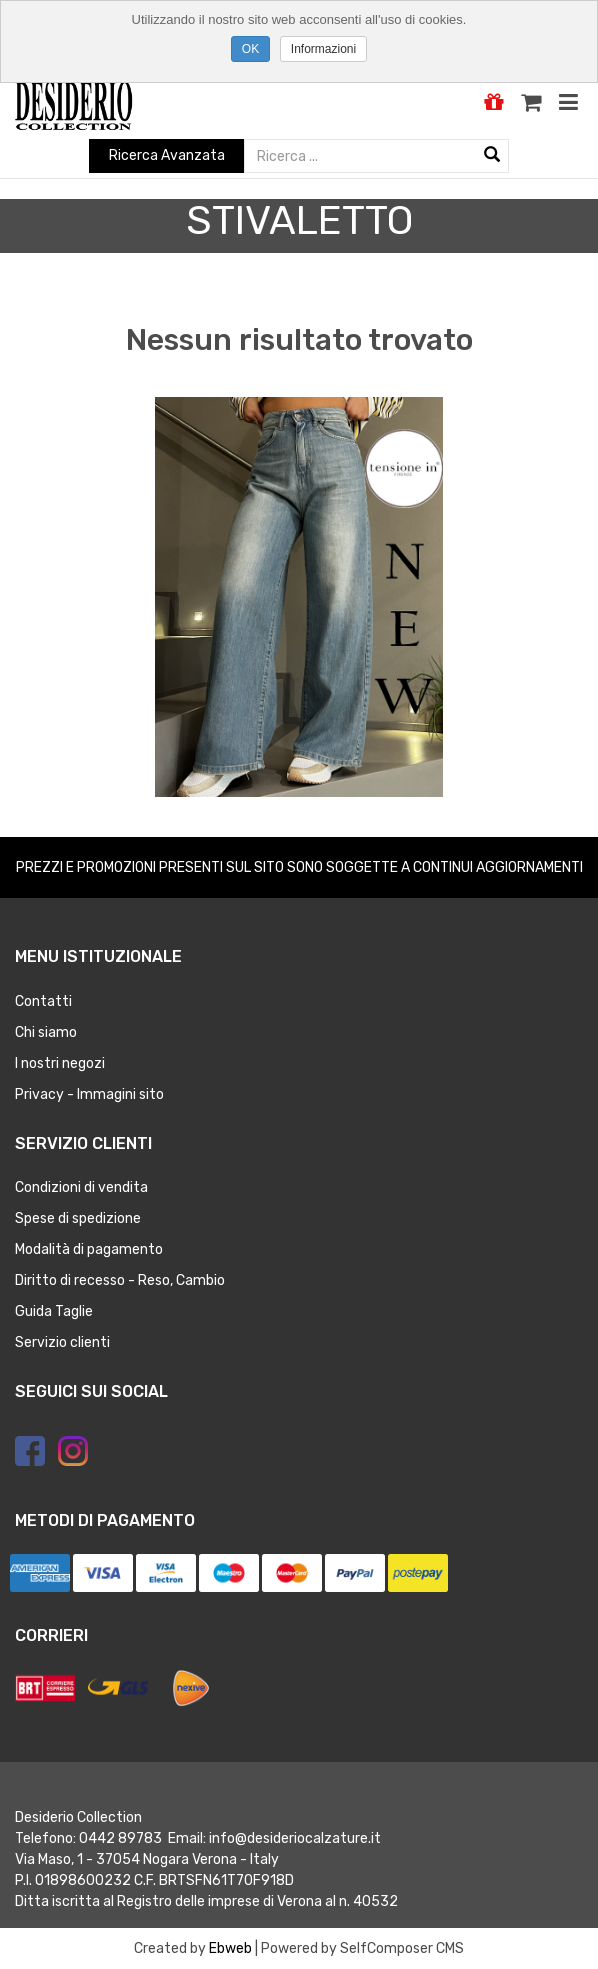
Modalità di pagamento (89, 1249)
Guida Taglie (54, 1311)
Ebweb (230, 1948)
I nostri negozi (60, 1063)
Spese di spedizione (78, 1218)
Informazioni (323, 49)
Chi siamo (46, 1032)
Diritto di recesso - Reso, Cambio (120, 1280)
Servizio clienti (62, 1342)
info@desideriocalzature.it (295, 1838)
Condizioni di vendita (81, 1187)
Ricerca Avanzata (167, 155)
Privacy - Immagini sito (89, 1094)
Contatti (43, 1001)
